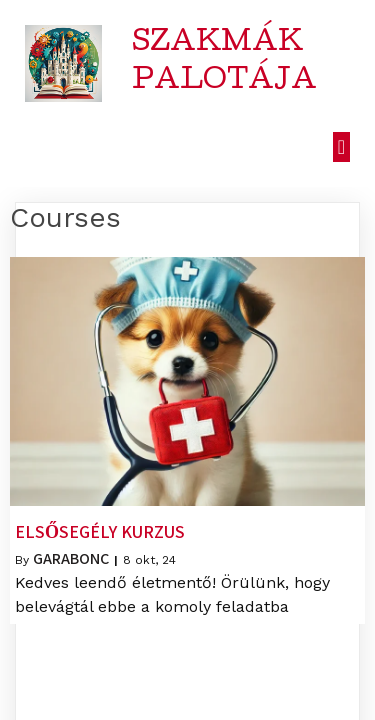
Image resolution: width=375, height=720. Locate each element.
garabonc (71, 558)
